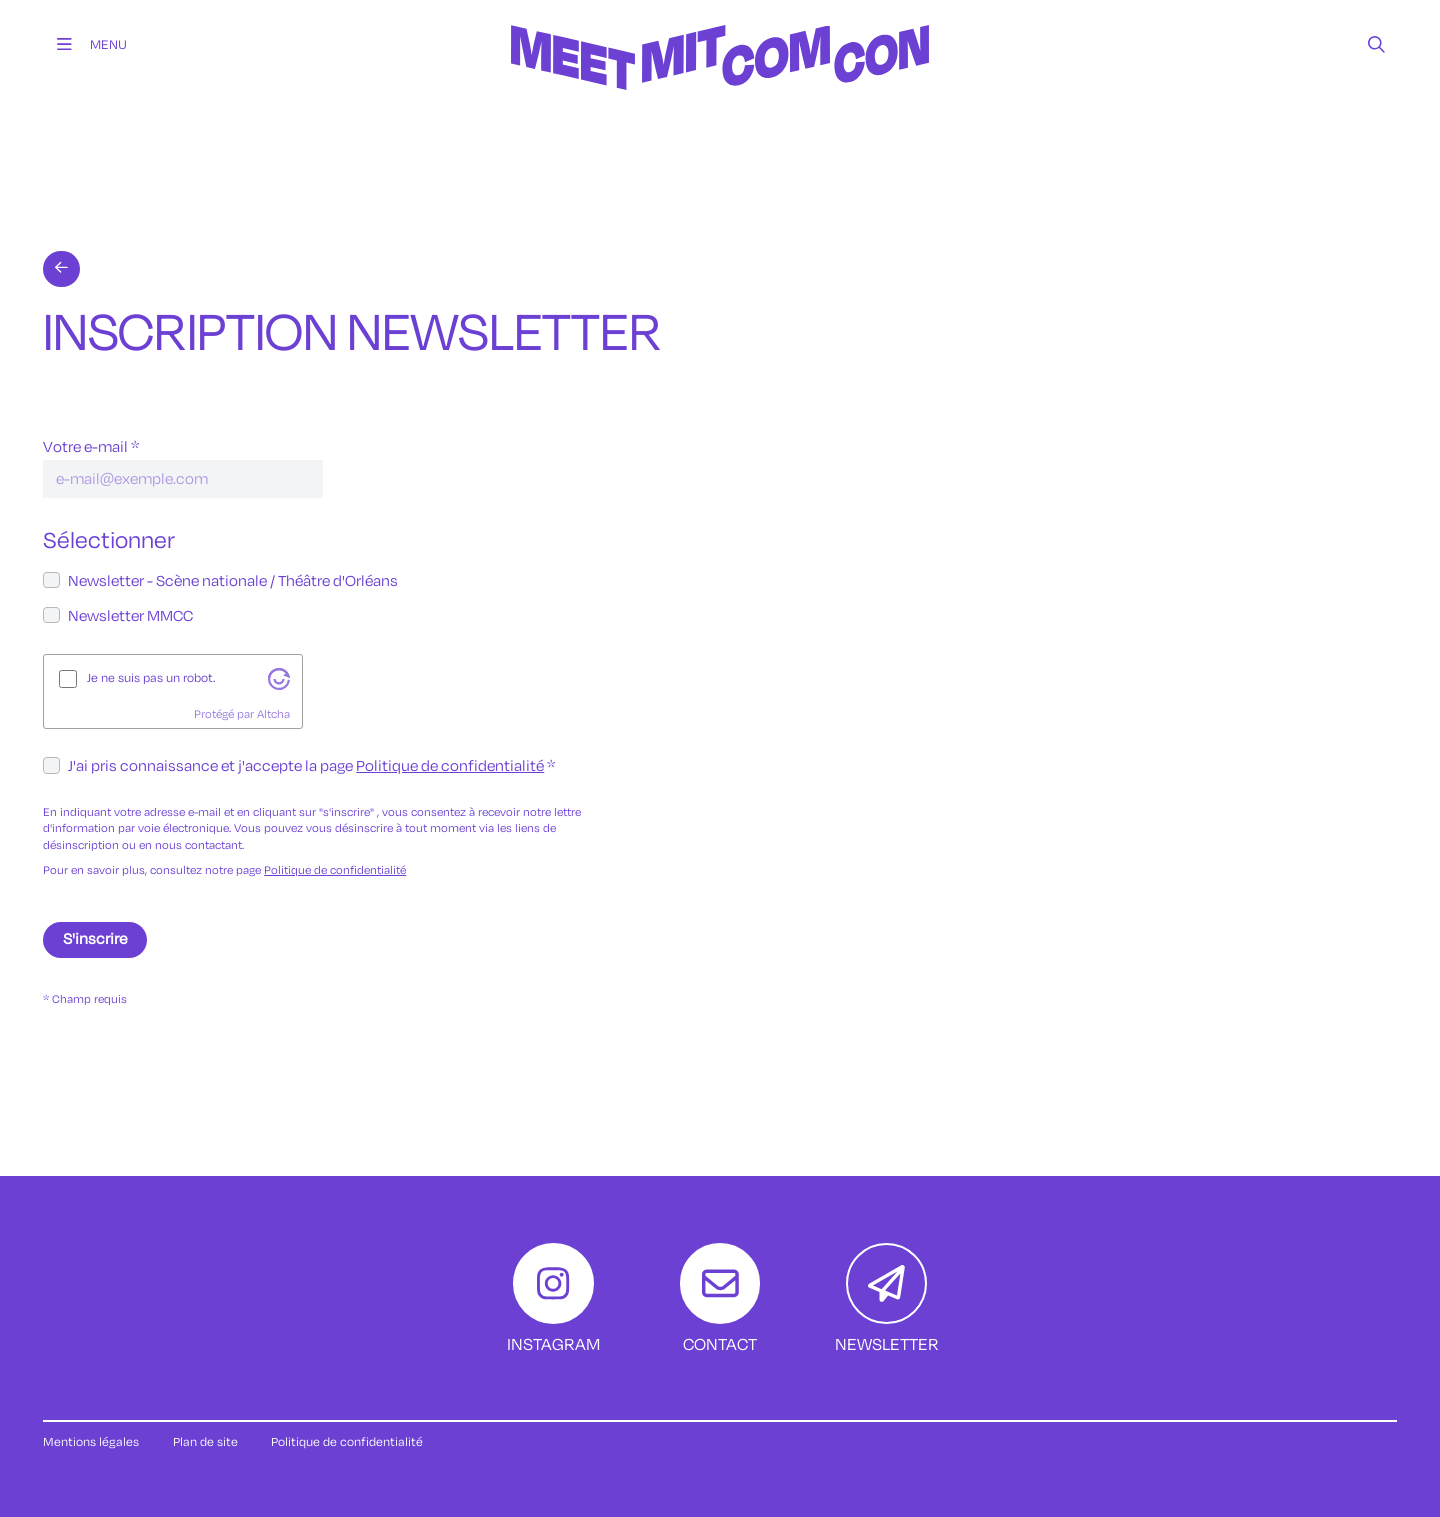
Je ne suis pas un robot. (151, 678)
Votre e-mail (85, 447)
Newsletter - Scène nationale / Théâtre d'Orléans (233, 581)
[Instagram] (553, 1300)
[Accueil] (720, 108)
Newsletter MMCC (130, 616)
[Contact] (720, 1300)
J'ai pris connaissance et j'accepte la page (306, 766)
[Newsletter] (887, 1300)
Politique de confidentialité (450, 766)
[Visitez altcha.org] (279, 678)
